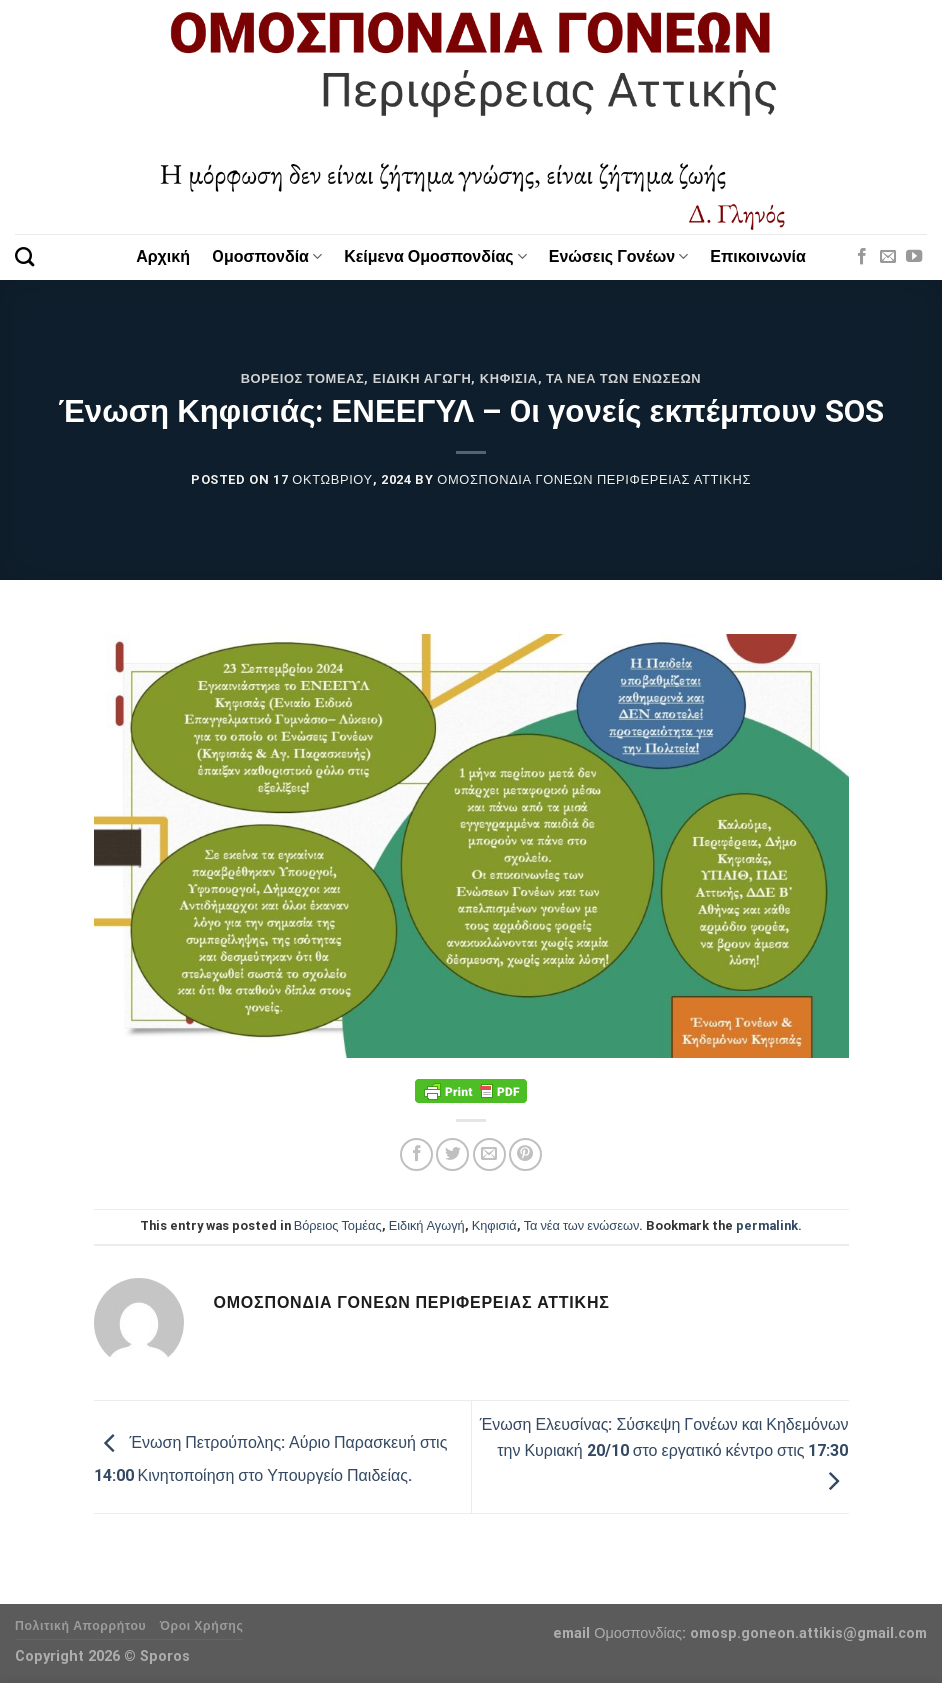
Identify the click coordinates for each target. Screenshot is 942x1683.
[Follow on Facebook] (862, 257)
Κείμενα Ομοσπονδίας (435, 256)
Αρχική (163, 256)
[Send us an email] (888, 257)
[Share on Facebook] (416, 1154)
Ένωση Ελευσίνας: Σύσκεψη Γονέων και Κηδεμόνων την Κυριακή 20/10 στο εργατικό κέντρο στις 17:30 (664, 1453)
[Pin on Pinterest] (525, 1154)
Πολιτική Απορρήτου (80, 1626)
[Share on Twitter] (452, 1154)
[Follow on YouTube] (914, 257)
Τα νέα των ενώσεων (623, 378)
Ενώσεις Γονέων (619, 256)
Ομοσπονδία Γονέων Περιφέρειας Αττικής (594, 479)
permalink (767, 1225)
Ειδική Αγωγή (422, 378)
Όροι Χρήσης (202, 1626)
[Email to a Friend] (489, 1154)
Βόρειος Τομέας (303, 378)
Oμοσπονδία (267, 256)
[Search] (24, 256)
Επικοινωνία (758, 256)
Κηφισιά (509, 378)
